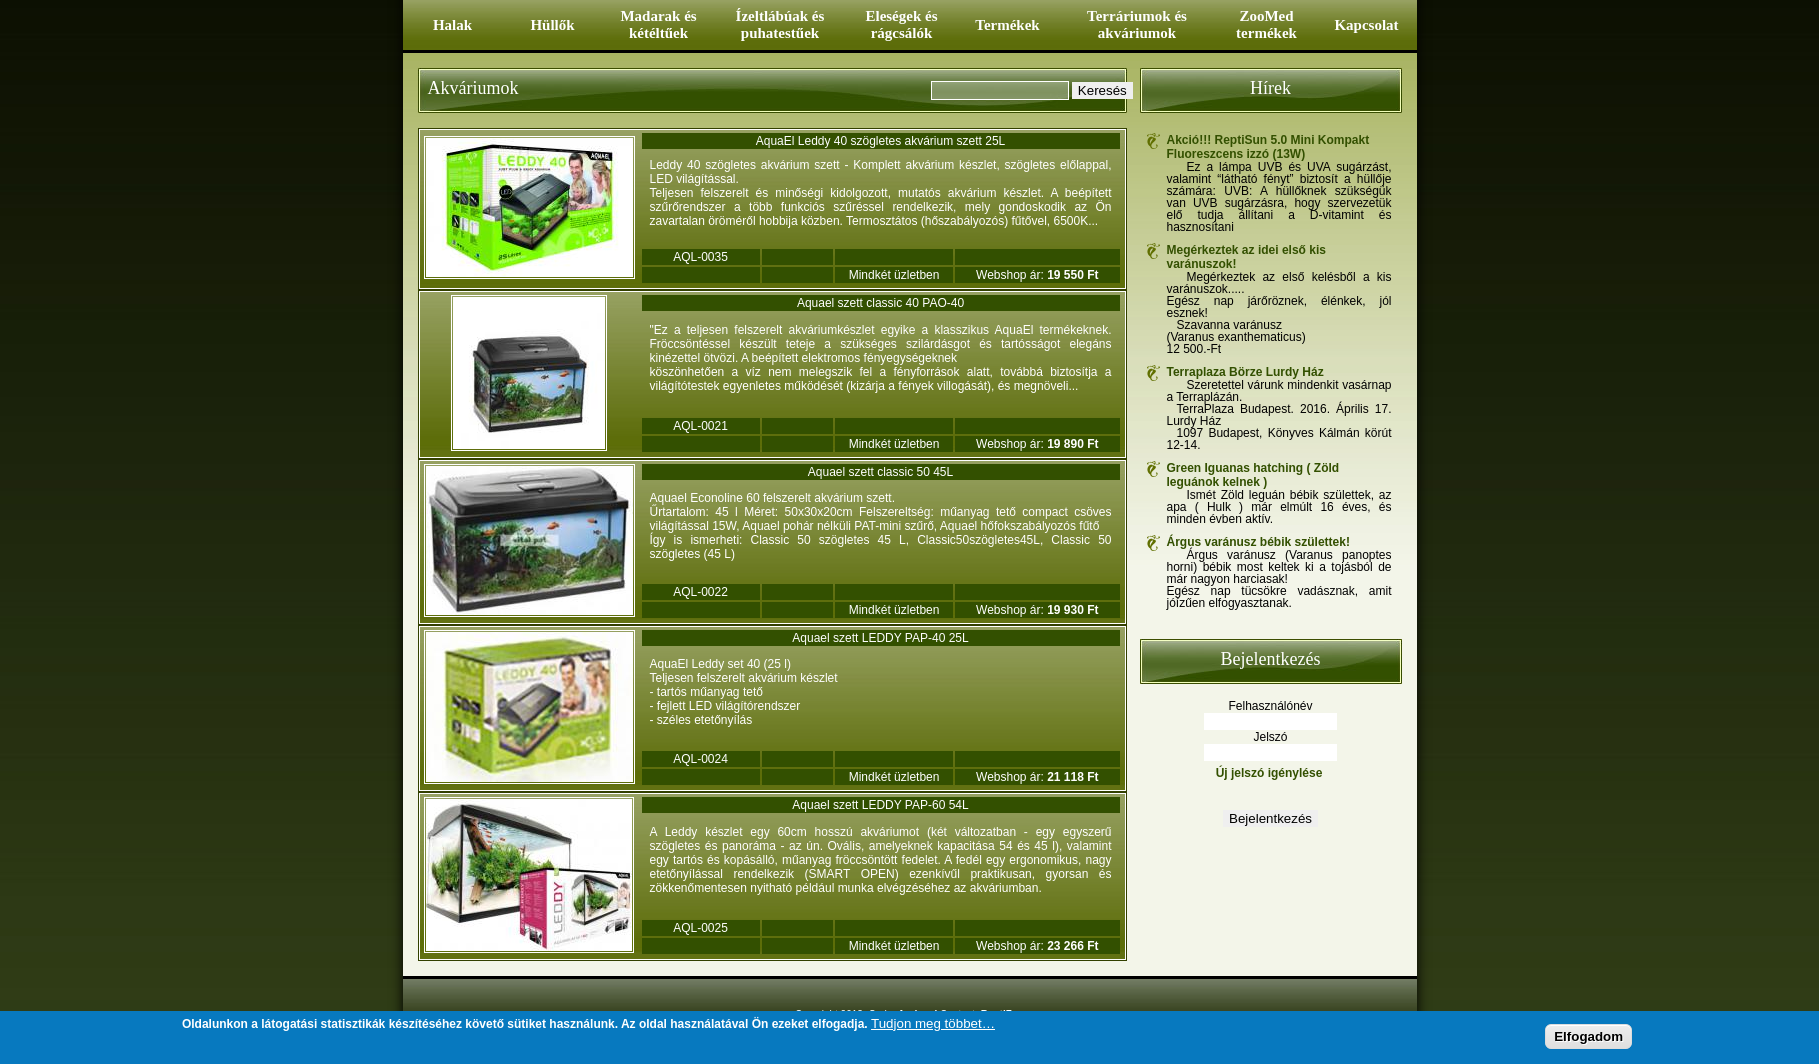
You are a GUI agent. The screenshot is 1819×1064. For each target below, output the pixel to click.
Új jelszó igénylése (1269, 773)
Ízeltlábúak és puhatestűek (780, 24)
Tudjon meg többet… (933, 1024)
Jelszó (1270, 737)
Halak (452, 25)
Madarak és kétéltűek (658, 24)
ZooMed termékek (1266, 24)
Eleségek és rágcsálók (901, 24)
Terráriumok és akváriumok (1137, 24)
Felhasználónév (1270, 706)
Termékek (1007, 25)
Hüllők (552, 25)
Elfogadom (1588, 1037)
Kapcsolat (1366, 25)
